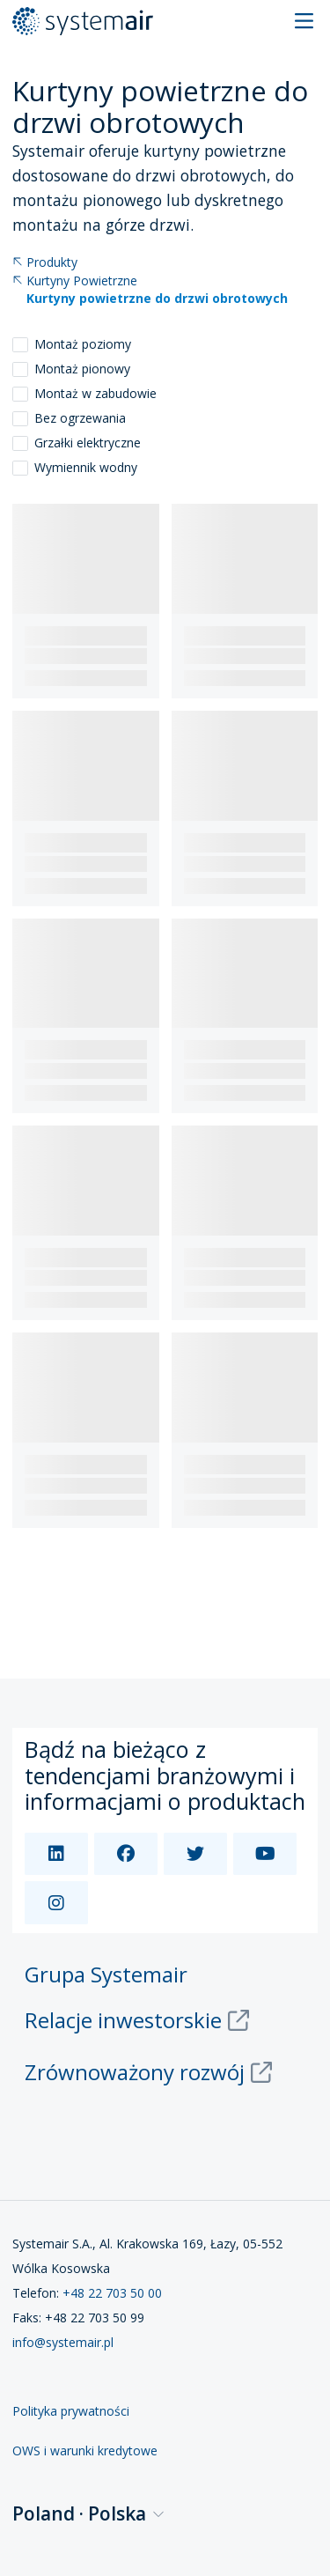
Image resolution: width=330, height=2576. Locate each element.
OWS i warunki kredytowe (85, 2450)
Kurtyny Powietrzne (74, 281)
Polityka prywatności (70, 2411)
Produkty (44, 262)
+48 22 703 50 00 (112, 2292)
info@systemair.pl (63, 2342)
